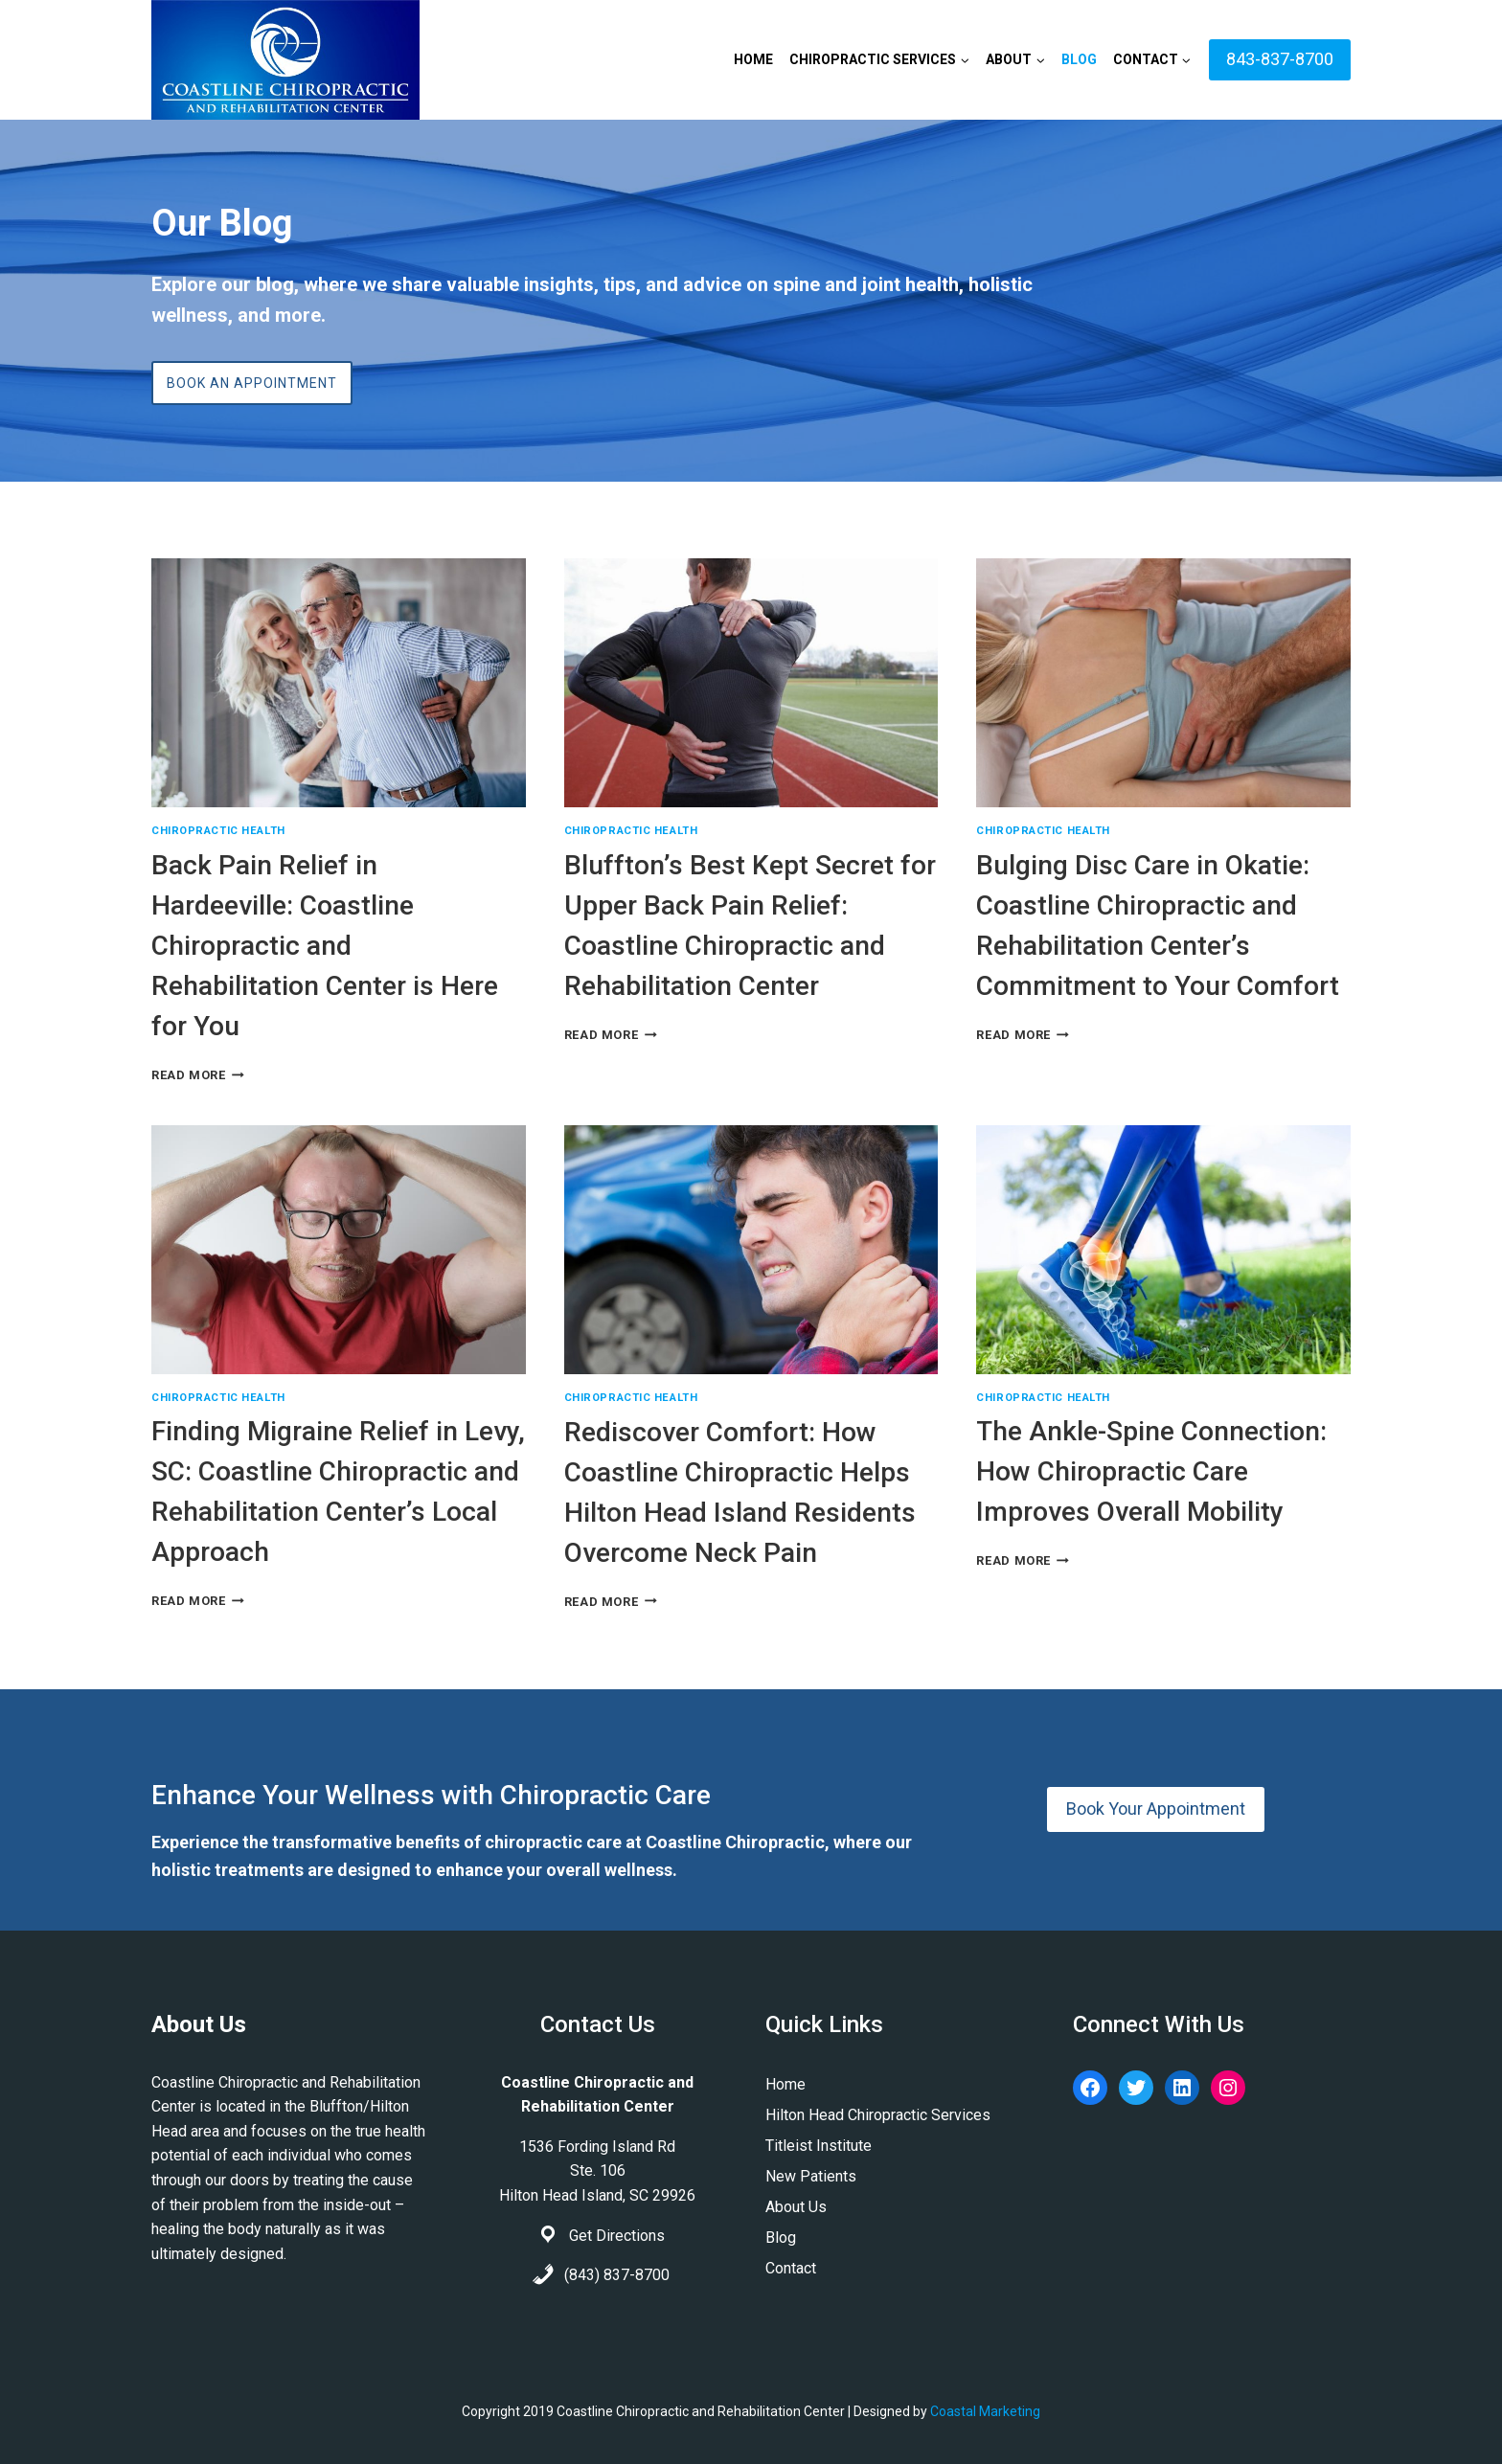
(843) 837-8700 (617, 2275)
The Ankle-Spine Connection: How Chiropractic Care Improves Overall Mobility (1151, 1471)
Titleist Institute (818, 2145)
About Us (796, 2207)
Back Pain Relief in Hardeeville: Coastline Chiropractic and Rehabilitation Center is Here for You (324, 945)
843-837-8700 (1279, 59)
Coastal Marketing (985, 2411)
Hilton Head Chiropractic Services (877, 2115)
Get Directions (617, 2236)
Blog (1079, 59)
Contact (790, 2268)
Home (753, 59)
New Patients (810, 2176)
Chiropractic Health (218, 831)
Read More (197, 1075)
